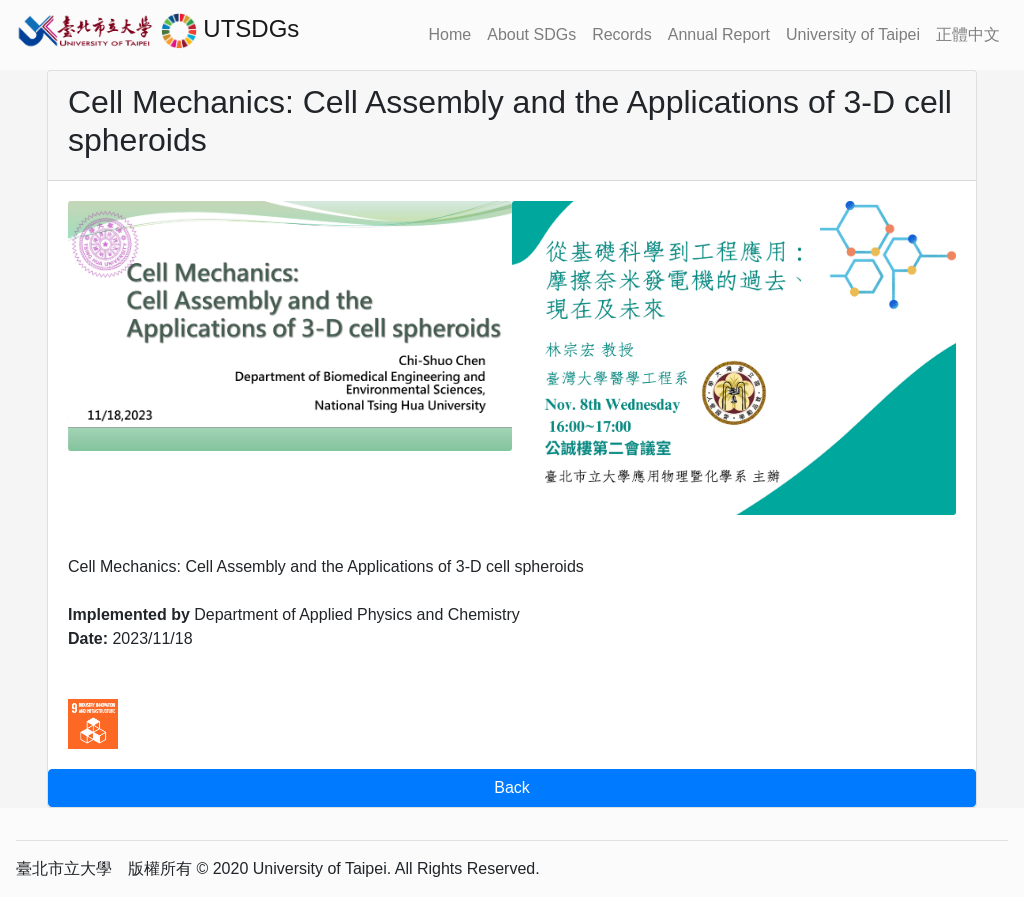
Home (450, 34)
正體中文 (968, 34)
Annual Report (719, 34)
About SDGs (531, 34)
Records (622, 34)
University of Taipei (853, 34)
